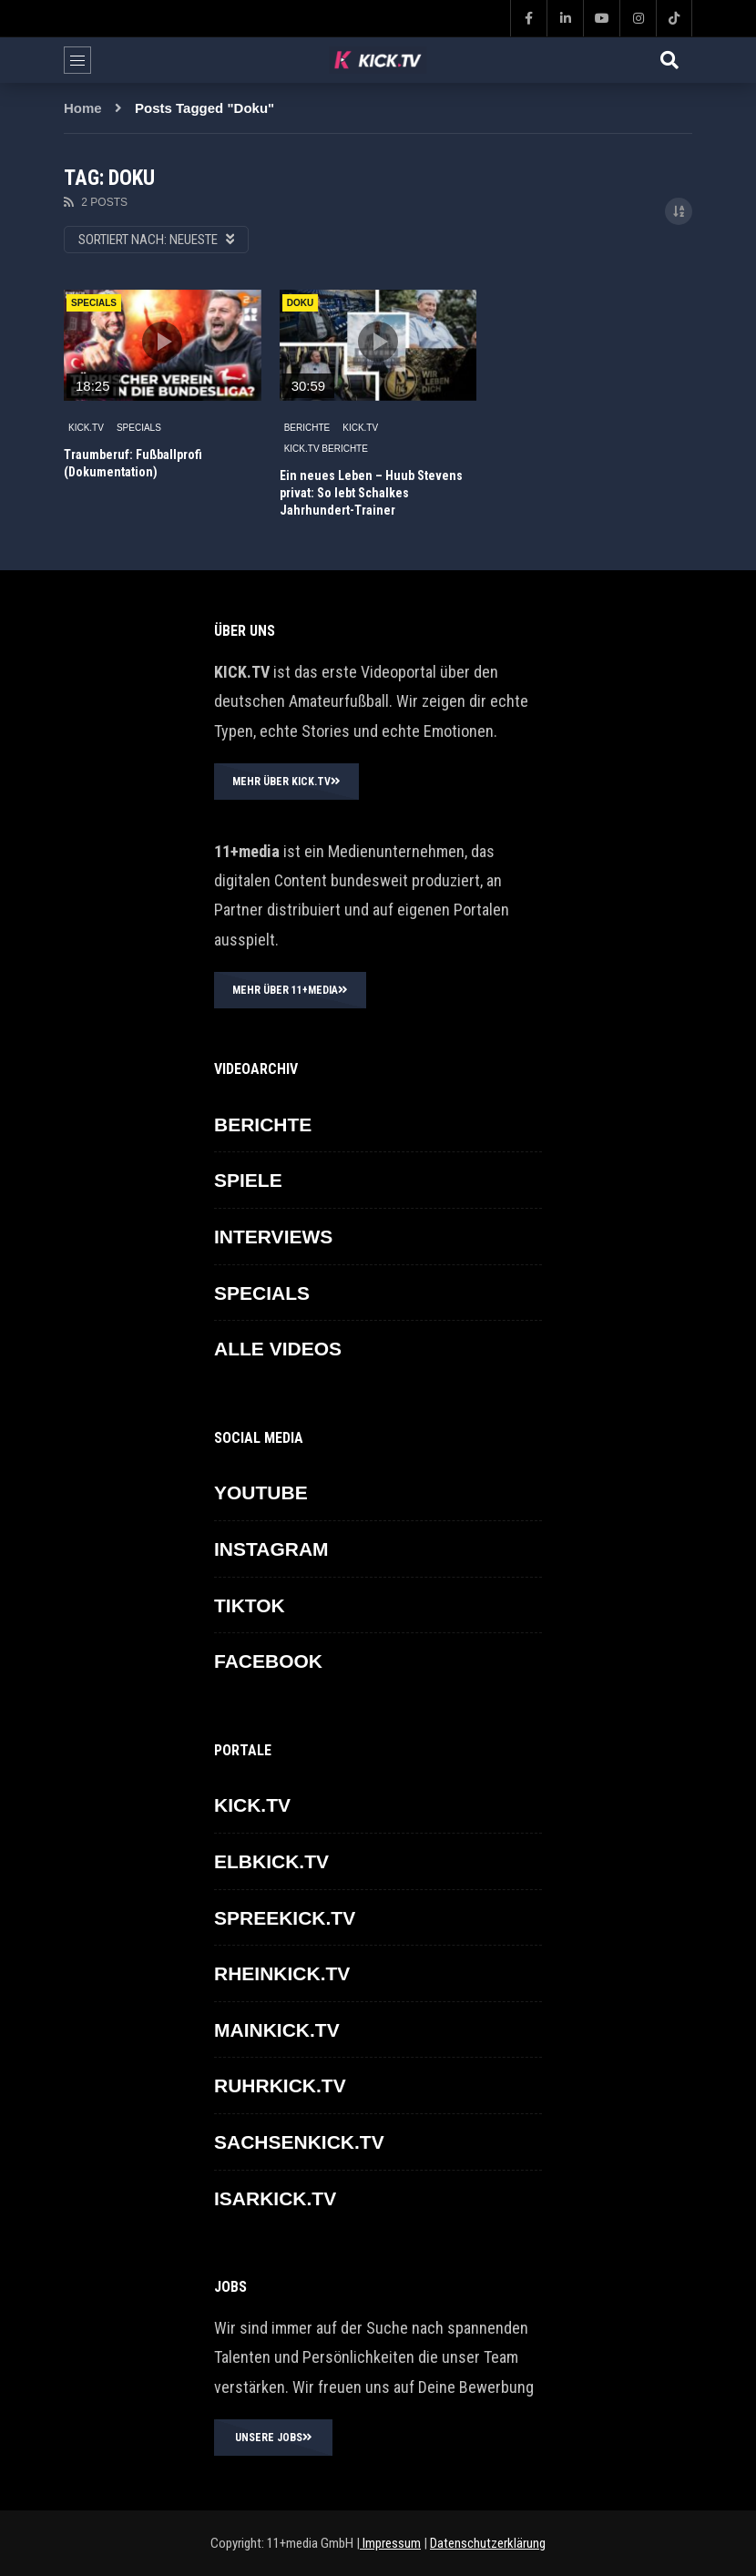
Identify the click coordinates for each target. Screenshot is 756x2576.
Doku (300, 303)
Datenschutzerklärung (488, 2543)
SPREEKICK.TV (284, 1917)
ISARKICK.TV (275, 2198)
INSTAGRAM (271, 1548)
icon (162, 342)
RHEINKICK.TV (282, 1973)
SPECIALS (139, 428)
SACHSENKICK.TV (299, 2141)
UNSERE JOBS (273, 2437)
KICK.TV (86, 428)
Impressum (390, 2543)
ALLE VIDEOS (278, 1348)
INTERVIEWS (273, 1236)
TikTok (249, 1605)
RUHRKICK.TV (280, 2085)
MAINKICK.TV (277, 2029)
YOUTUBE (261, 1492)
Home (83, 108)
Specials (94, 303)
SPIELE (248, 1180)
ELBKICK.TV (271, 1861)
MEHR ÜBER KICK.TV (286, 781)
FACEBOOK (268, 1661)
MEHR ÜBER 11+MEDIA (290, 990)
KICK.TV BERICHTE (326, 449)
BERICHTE (307, 428)
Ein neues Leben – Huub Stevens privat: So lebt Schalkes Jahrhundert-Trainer (371, 492)
